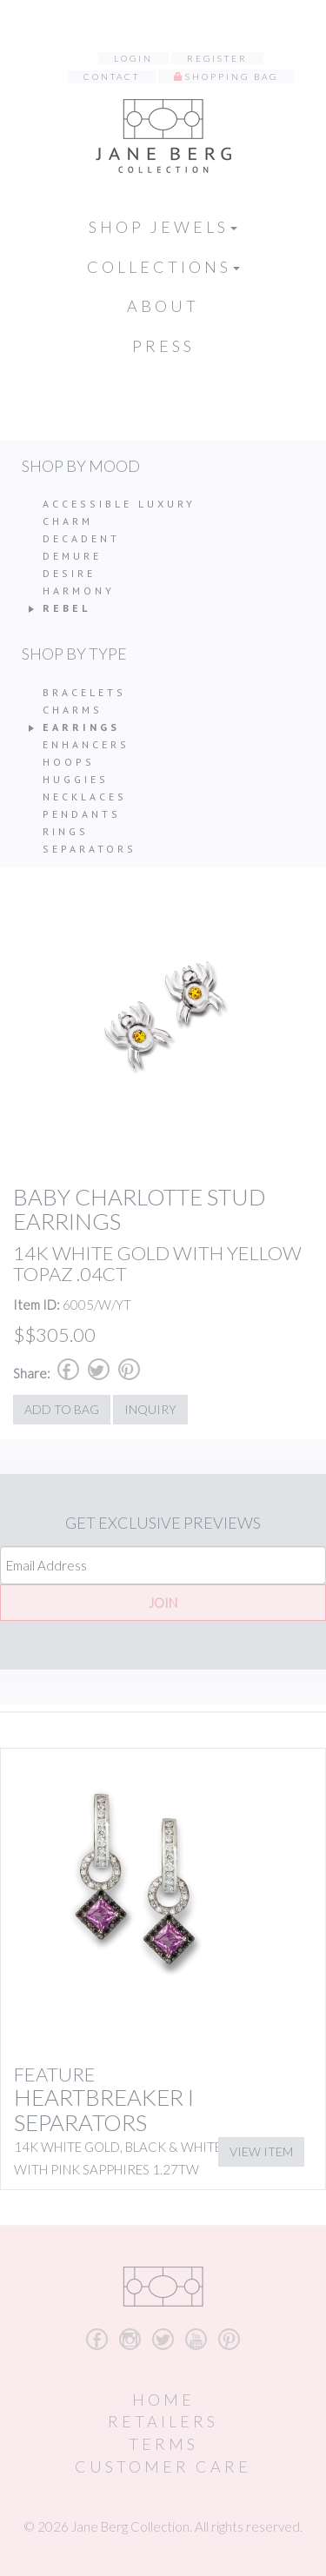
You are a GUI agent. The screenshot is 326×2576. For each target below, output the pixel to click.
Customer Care (163, 2466)
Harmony (79, 590)
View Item (261, 2151)
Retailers (163, 2421)
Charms (73, 709)
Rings (66, 831)
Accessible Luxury (119, 503)
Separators (89, 848)
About (163, 305)
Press (163, 345)
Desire (69, 573)
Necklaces (85, 796)
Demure (72, 555)
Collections (163, 266)
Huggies (76, 779)
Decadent (81, 538)
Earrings (81, 727)
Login (133, 58)
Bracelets (84, 692)
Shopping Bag (231, 76)
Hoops (69, 761)
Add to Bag (61, 1409)
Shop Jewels (163, 226)
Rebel (66, 607)
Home (163, 2399)
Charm (68, 521)
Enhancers (86, 744)
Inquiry (150, 1409)
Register (217, 58)
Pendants (82, 813)
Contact (111, 76)
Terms (163, 2443)
